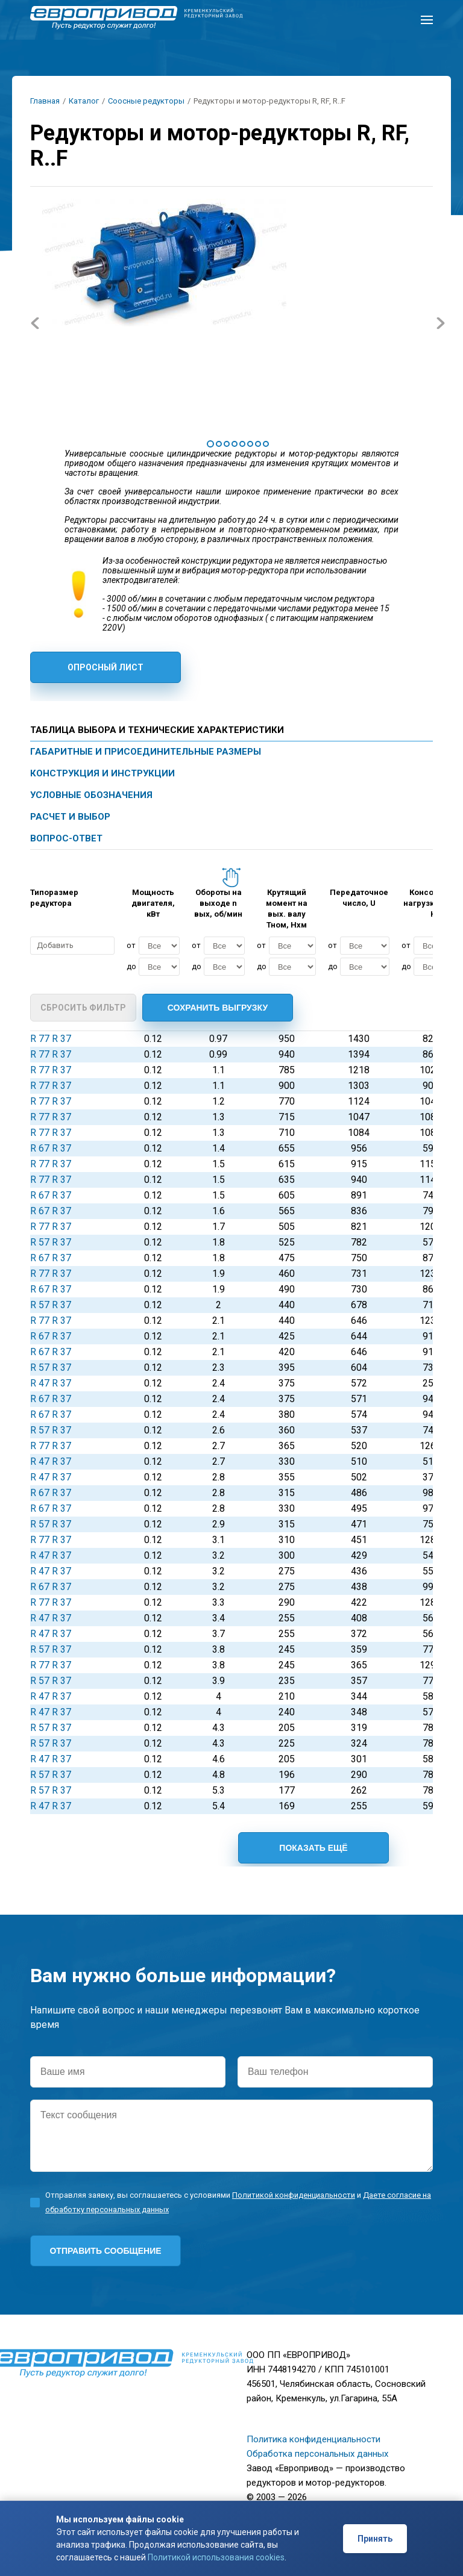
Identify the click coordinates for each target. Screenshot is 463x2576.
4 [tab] (235, 444)
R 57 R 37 (50, 1242)
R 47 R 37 (50, 1383)
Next (440, 323)
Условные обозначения (91, 795)
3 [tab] (227, 444)
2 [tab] (219, 444)
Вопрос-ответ (66, 838)
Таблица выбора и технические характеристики (157, 730)
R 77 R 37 (50, 1038)
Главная (45, 100)
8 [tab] (266, 444)
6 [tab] (250, 444)
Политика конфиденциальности (313, 2439)
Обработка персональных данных (317, 2453)
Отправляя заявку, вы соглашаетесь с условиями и (238, 2202)
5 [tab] (242, 444)
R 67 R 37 (50, 1148)
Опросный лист (105, 667)
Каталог (84, 100)
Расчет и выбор (70, 816)
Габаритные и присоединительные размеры (145, 751)
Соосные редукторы (146, 100)
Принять (374, 2538)
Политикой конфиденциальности (293, 2195)
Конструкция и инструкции (102, 773)
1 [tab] (210, 444)
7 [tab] (258, 444)
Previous (34, 323)
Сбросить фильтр (83, 1007)
